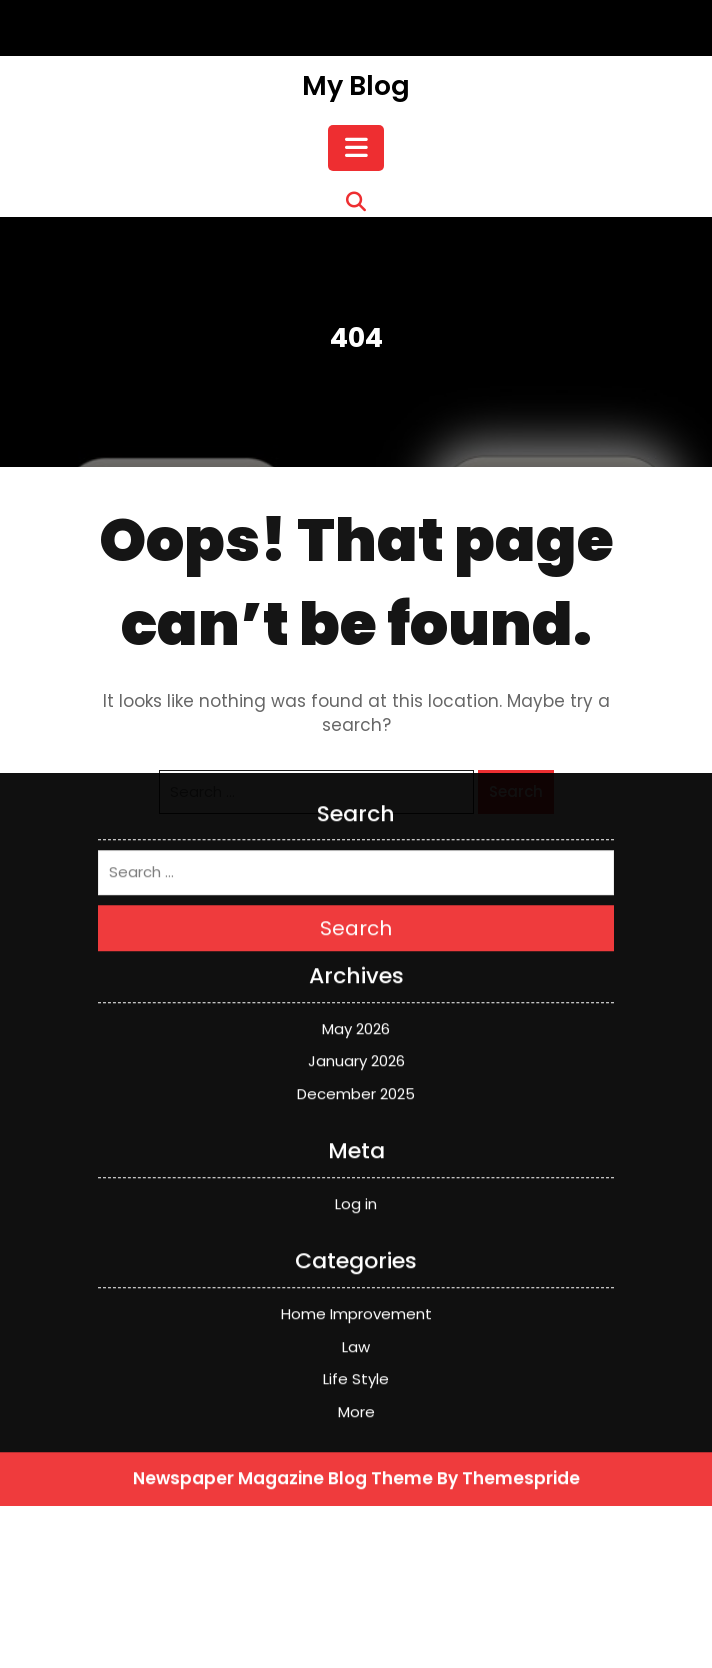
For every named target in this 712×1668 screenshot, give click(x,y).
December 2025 (356, 833)
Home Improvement (356, 1053)
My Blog (356, 85)
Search (356, 668)
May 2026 (356, 768)
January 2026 (356, 800)
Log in (356, 943)
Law (356, 1086)
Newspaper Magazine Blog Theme (283, 1218)
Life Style (356, 1118)
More (356, 1151)
